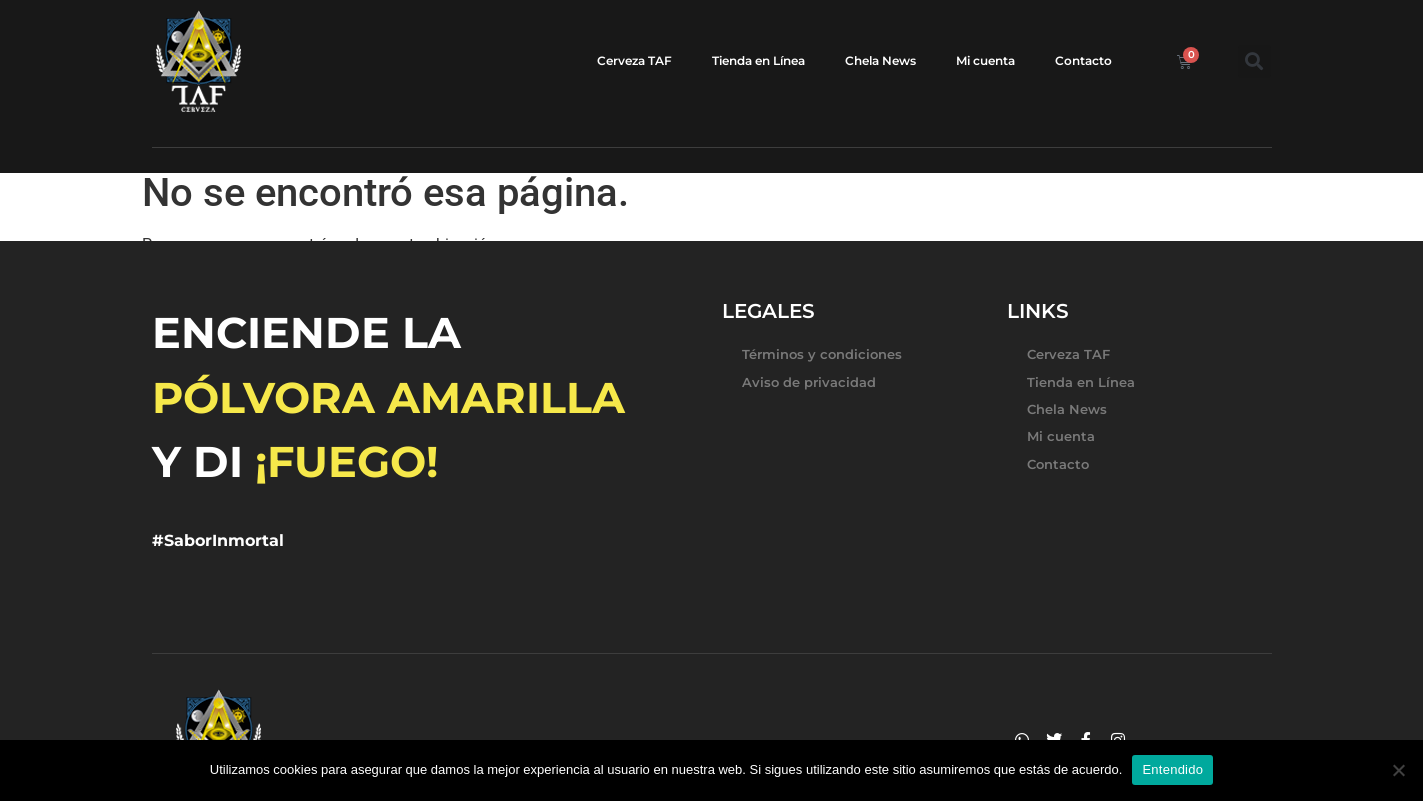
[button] (1254, 61)
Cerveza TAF (634, 60)
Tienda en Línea (758, 60)
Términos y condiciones (822, 354)
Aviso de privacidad (809, 382)
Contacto (1083, 60)
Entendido (1172, 769)
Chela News (880, 60)
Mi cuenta (985, 60)
